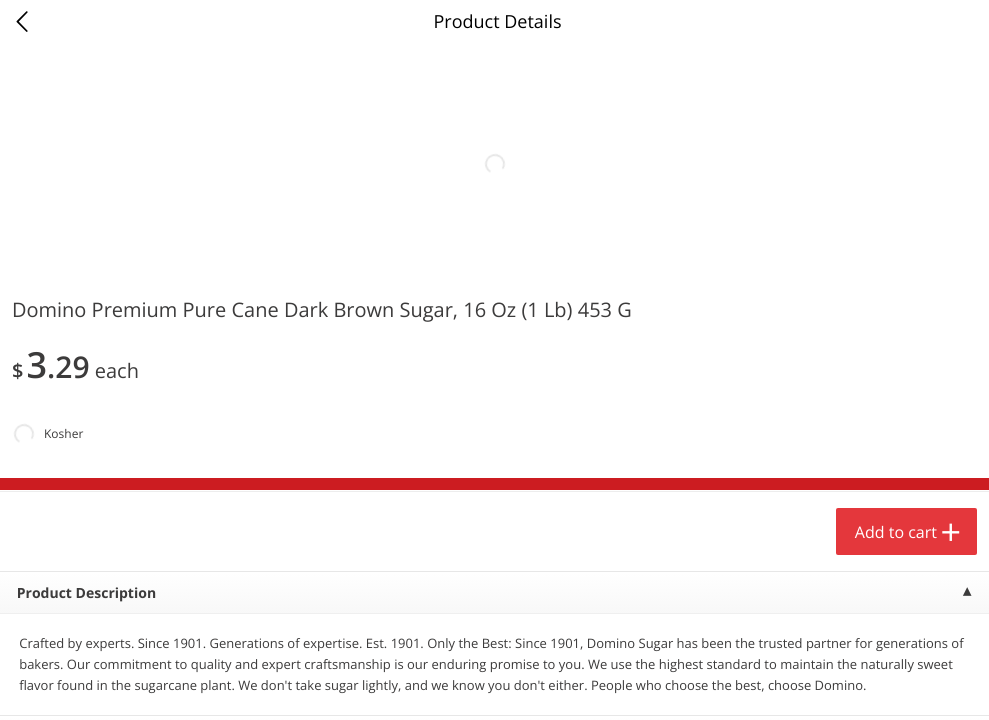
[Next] (949, 485)
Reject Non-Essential (206, 683)
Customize (351, 683)
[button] (136, 459)
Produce (58, 256)
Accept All (65, 683)
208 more (894, 256)
